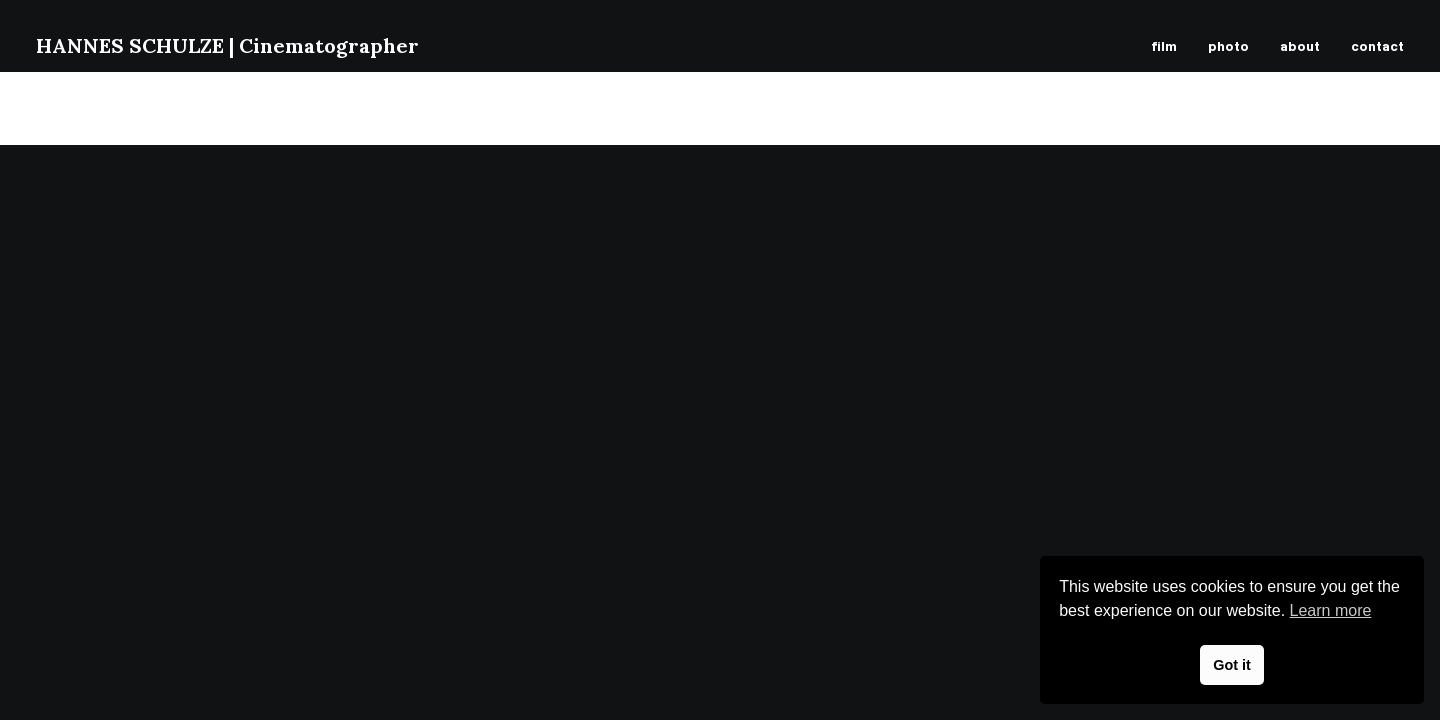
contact (1377, 45)
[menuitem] (1171, 46)
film (1164, 45)
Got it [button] (1232, 665)
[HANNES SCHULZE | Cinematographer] (227, 46)
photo (1228, 45)
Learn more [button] (1331, 610)
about (1300, 45)
